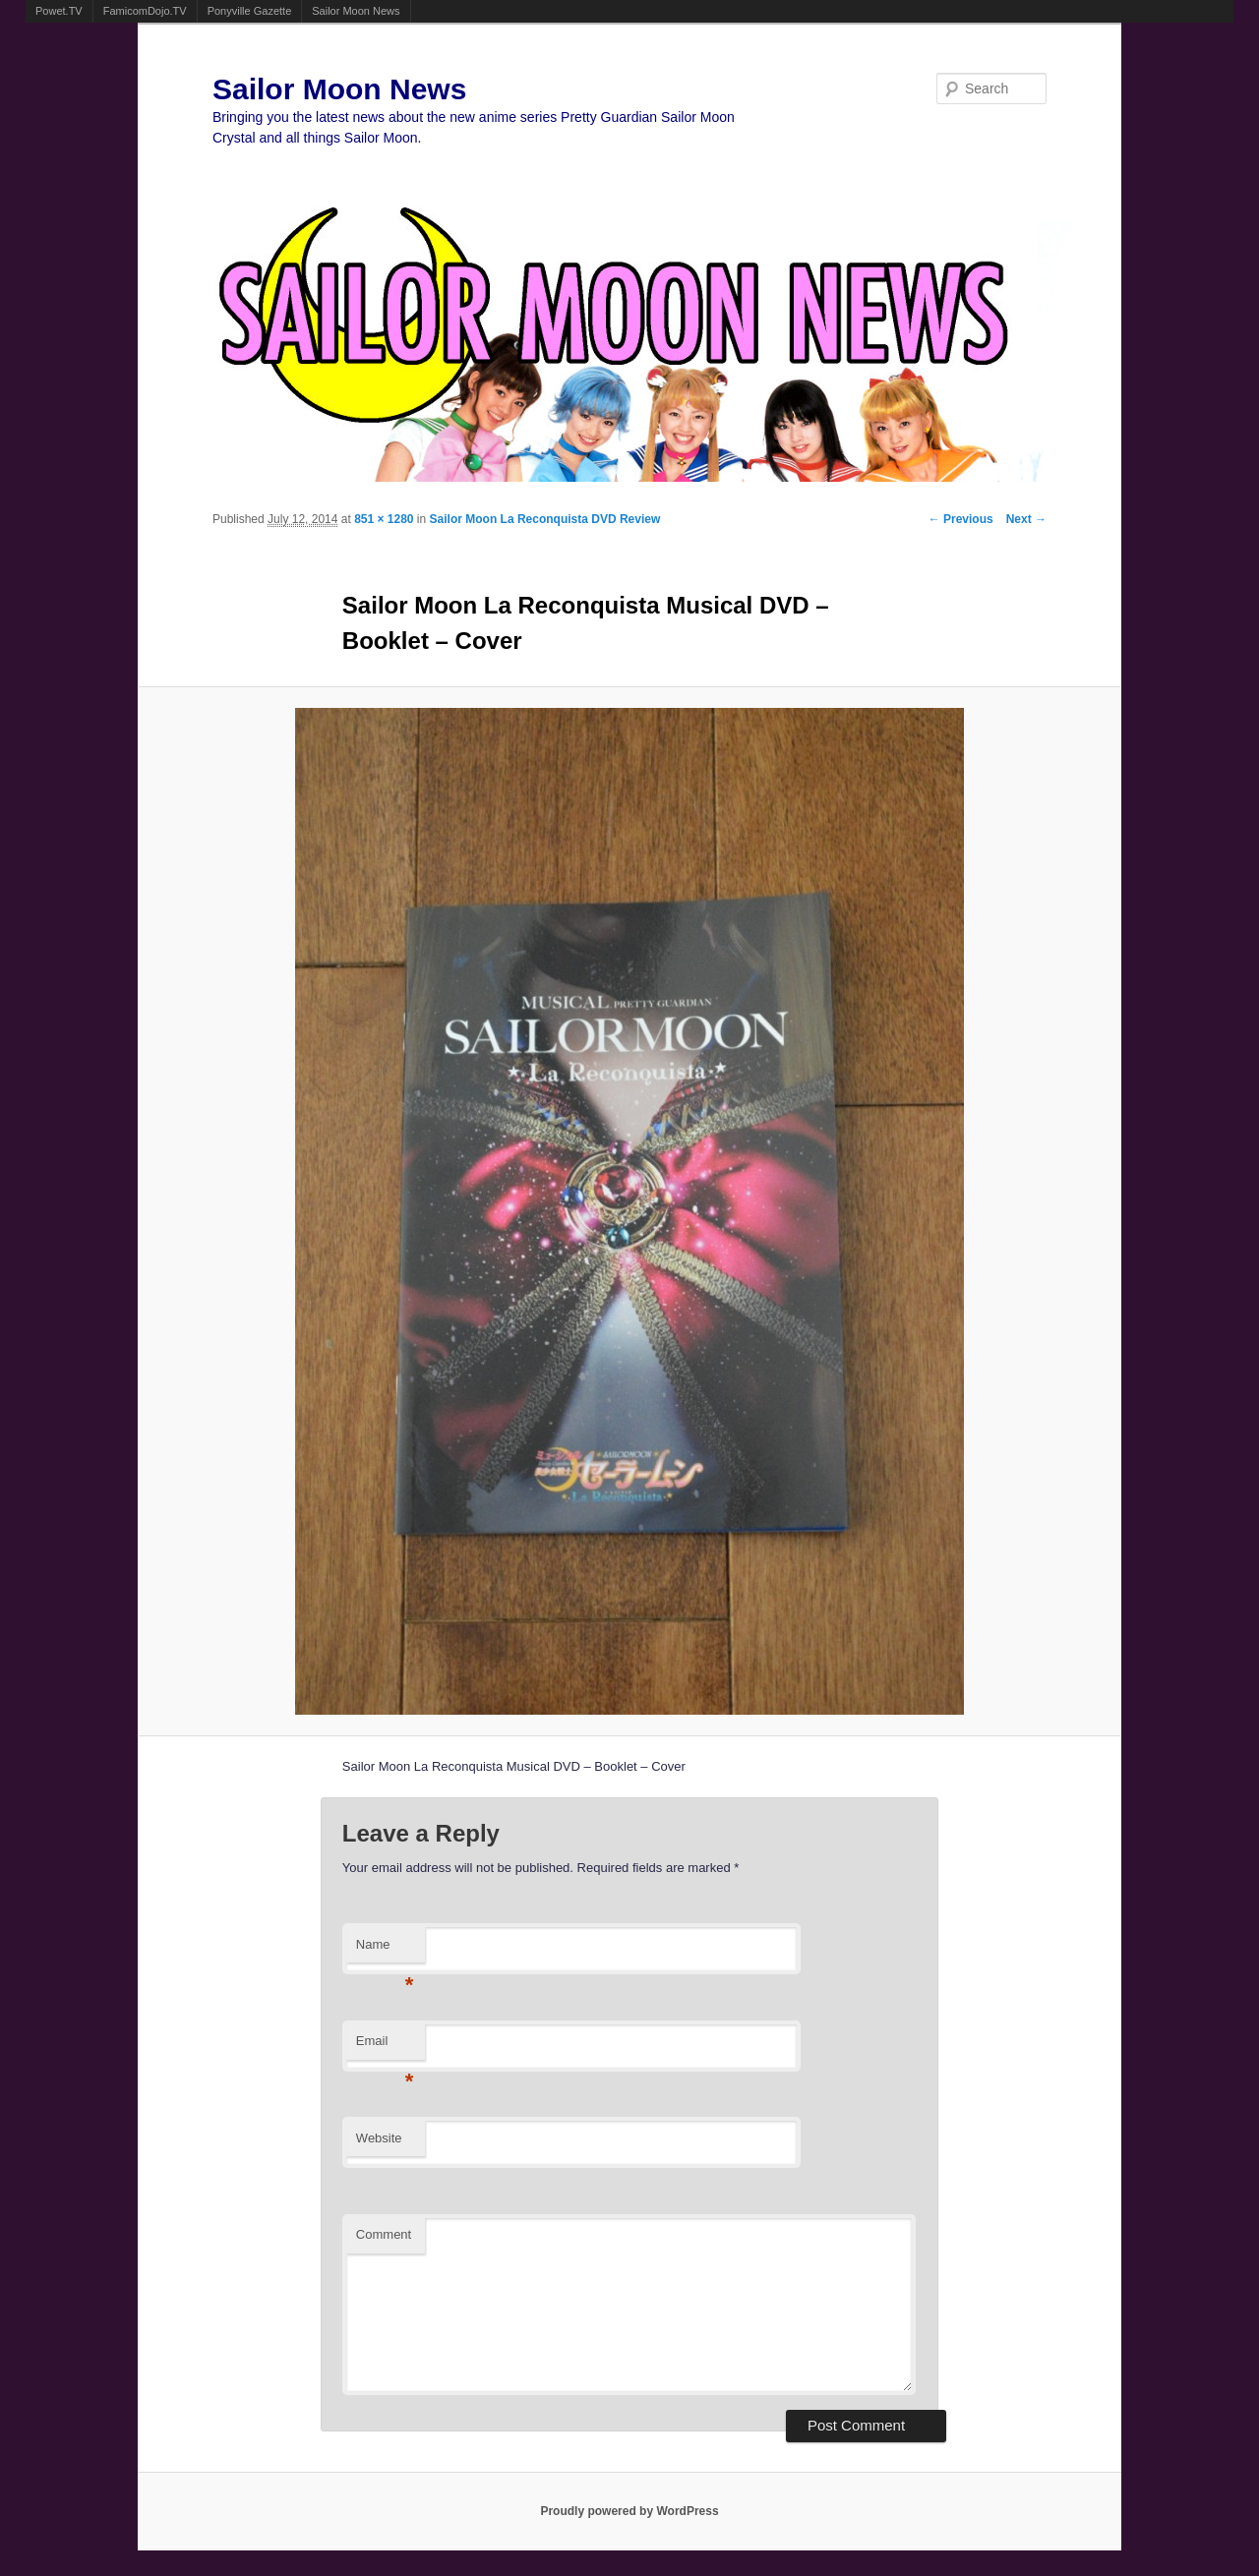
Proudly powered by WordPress (629, 2511)
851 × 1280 (383, 519)
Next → (1026, 519)
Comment (383, 2234)
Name (385, 1950)
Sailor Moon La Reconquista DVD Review (545, 519)
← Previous (961, 519)
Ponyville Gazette (250, 11)
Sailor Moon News (355, 11)
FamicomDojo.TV (145, 11)
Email (385, 2046)
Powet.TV (59, 11)
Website (379, 2138)
